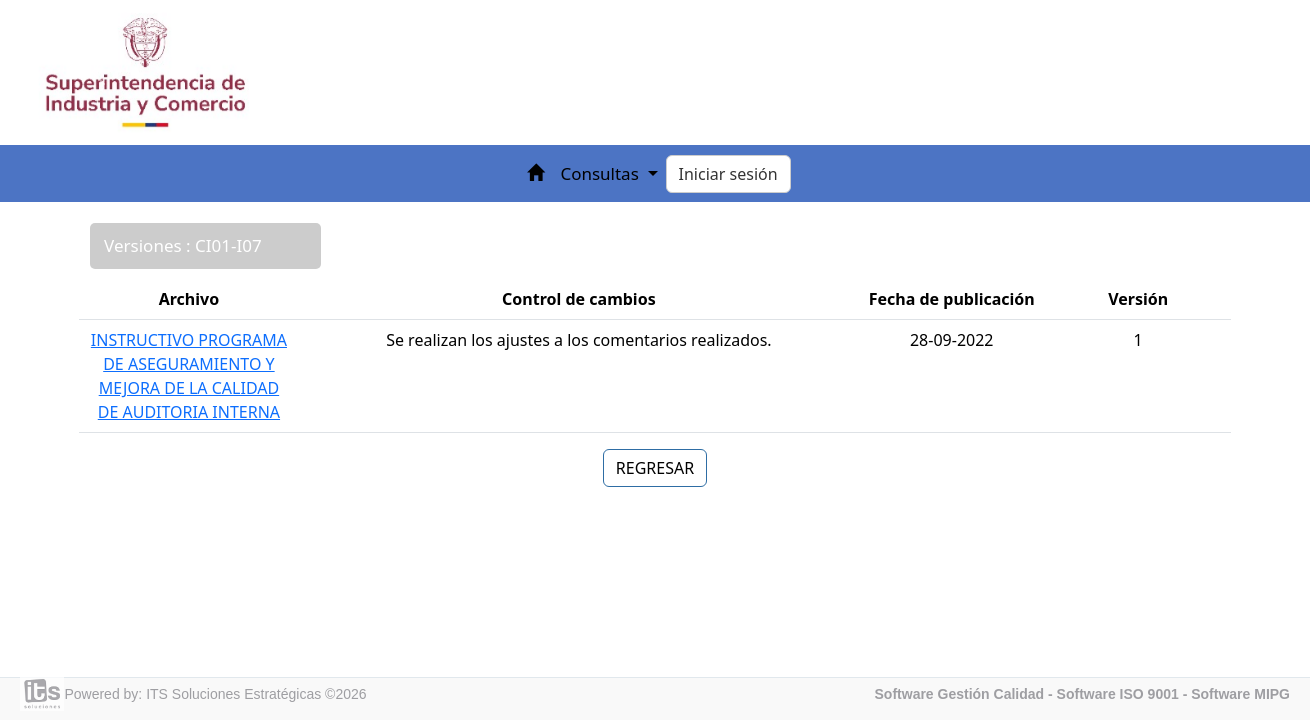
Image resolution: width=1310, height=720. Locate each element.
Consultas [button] (601, 173)
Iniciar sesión (728, 174)
